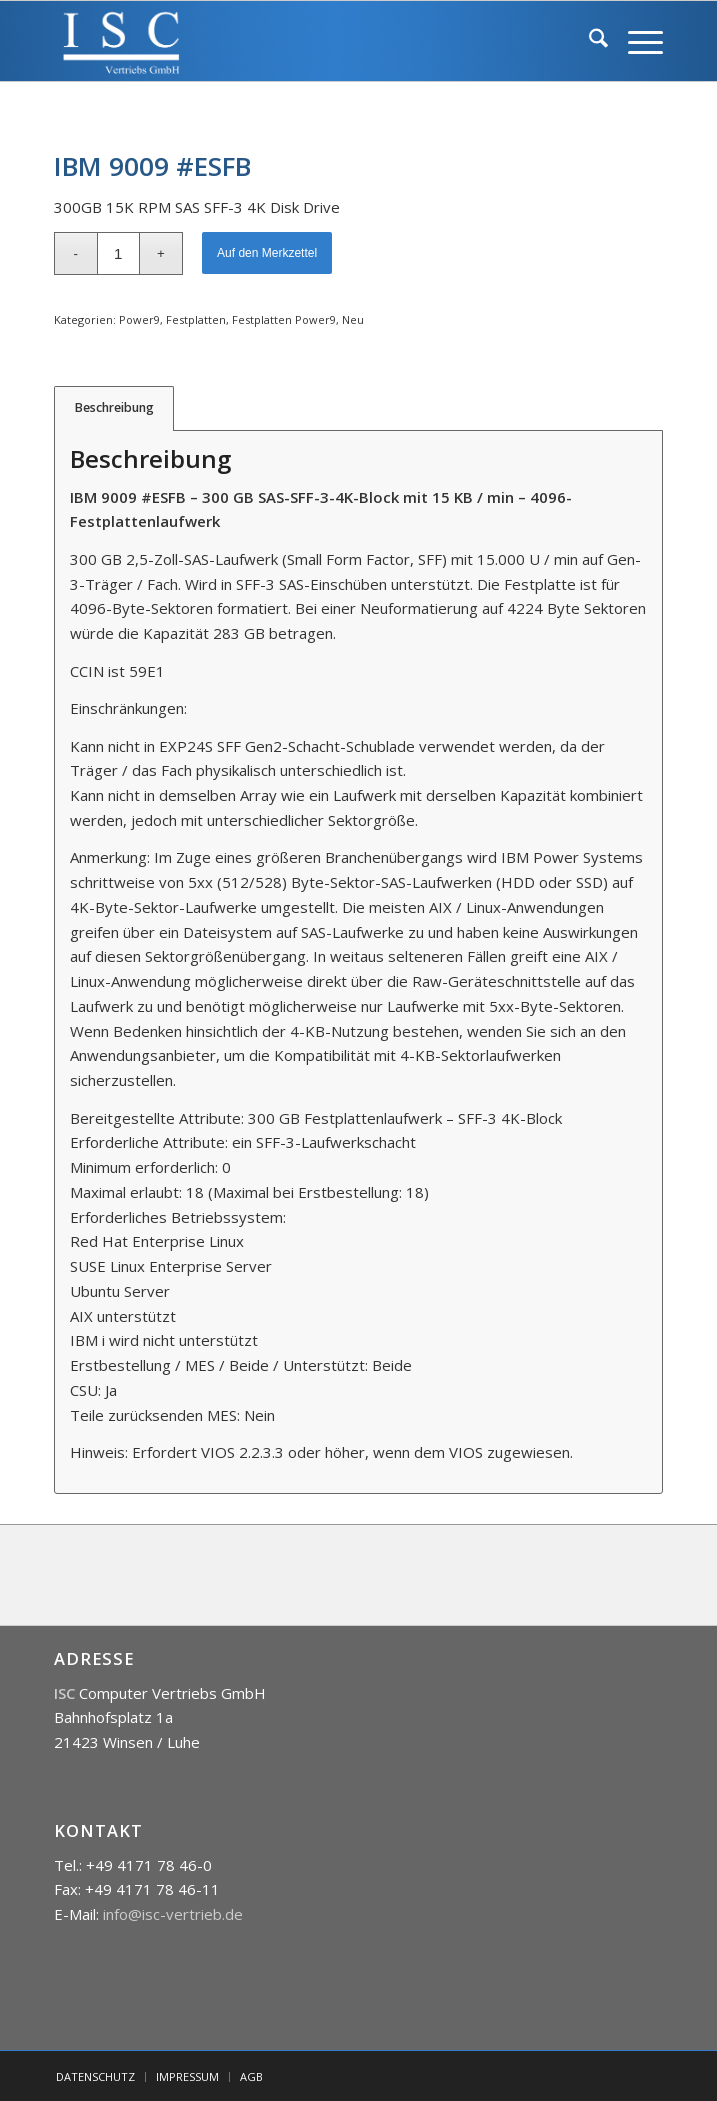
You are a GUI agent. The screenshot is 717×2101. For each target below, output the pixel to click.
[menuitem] (588, 41)
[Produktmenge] (118, 253)
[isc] (298, 41)
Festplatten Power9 (284, 319)
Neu (353, 319)
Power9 (139, 319)
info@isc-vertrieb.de (173, 1914)
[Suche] (588, 41)
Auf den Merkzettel (267, 253)
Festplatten (196, 319)
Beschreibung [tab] (114, 407)
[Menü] (635, 41)
